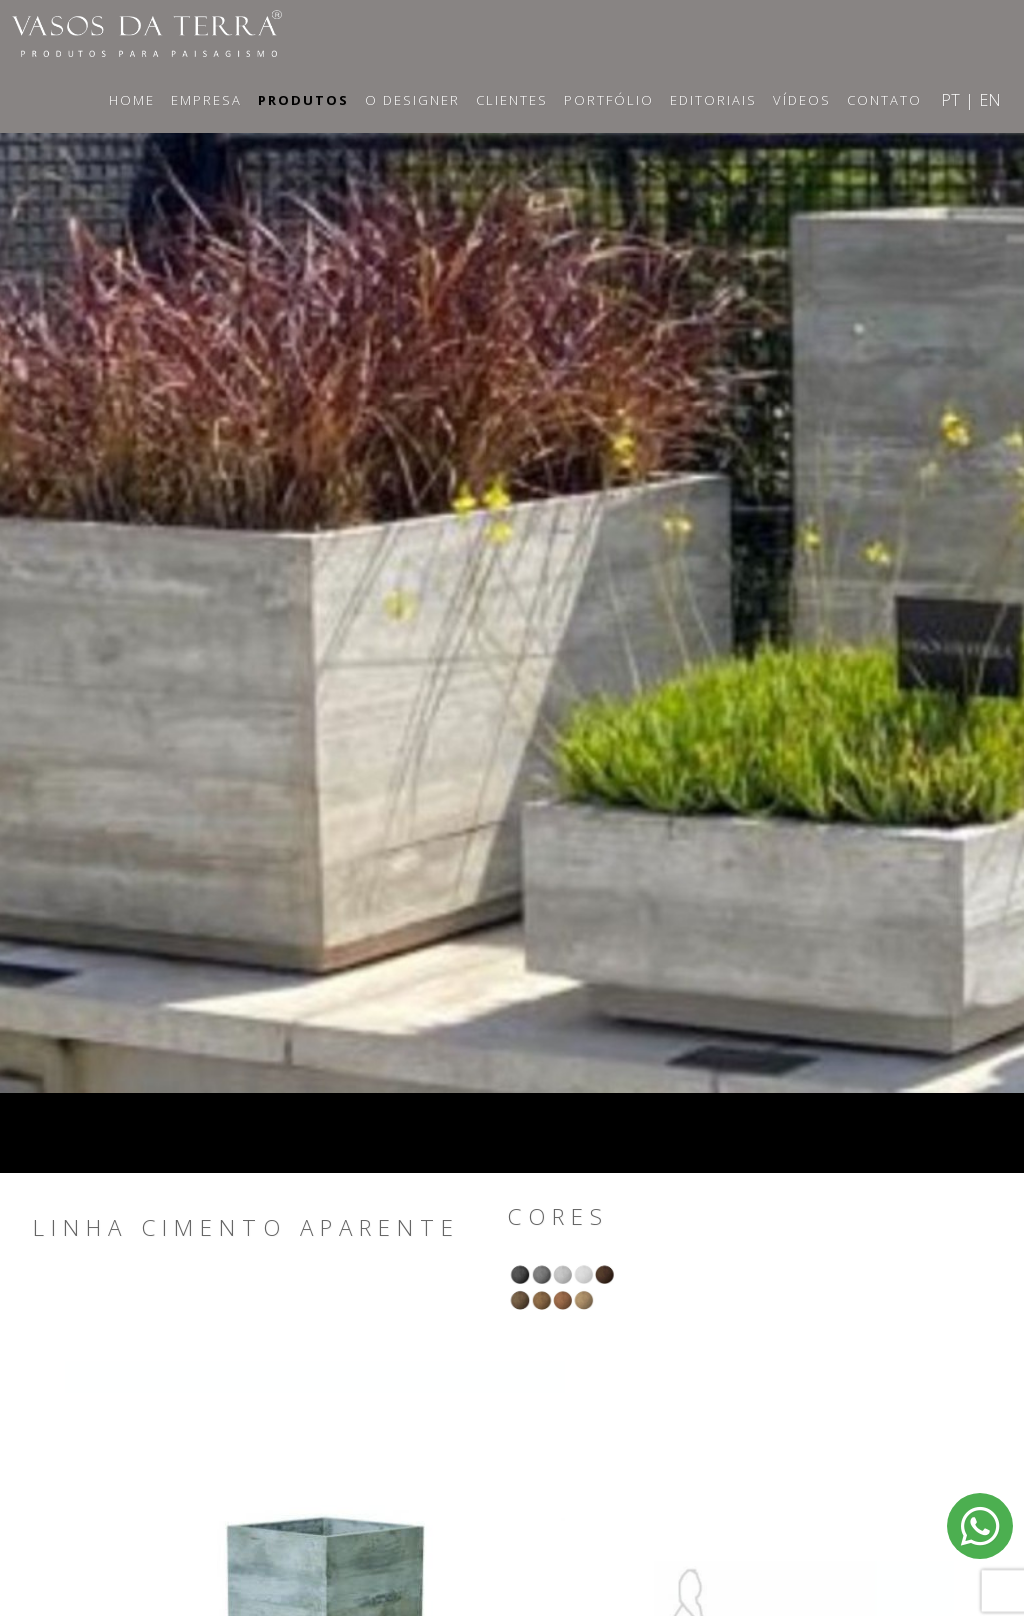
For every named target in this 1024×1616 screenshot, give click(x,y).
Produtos (303, 100)
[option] (512, 593)
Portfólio (609, 100)
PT (950, 100)
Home (132, 100)
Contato (884, 100)
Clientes (512, 100)
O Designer (412, 100)
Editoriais (713, 100)
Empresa (206, 100)
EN (990, 100)
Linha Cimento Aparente (246, 1228)
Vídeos (802, 100)
